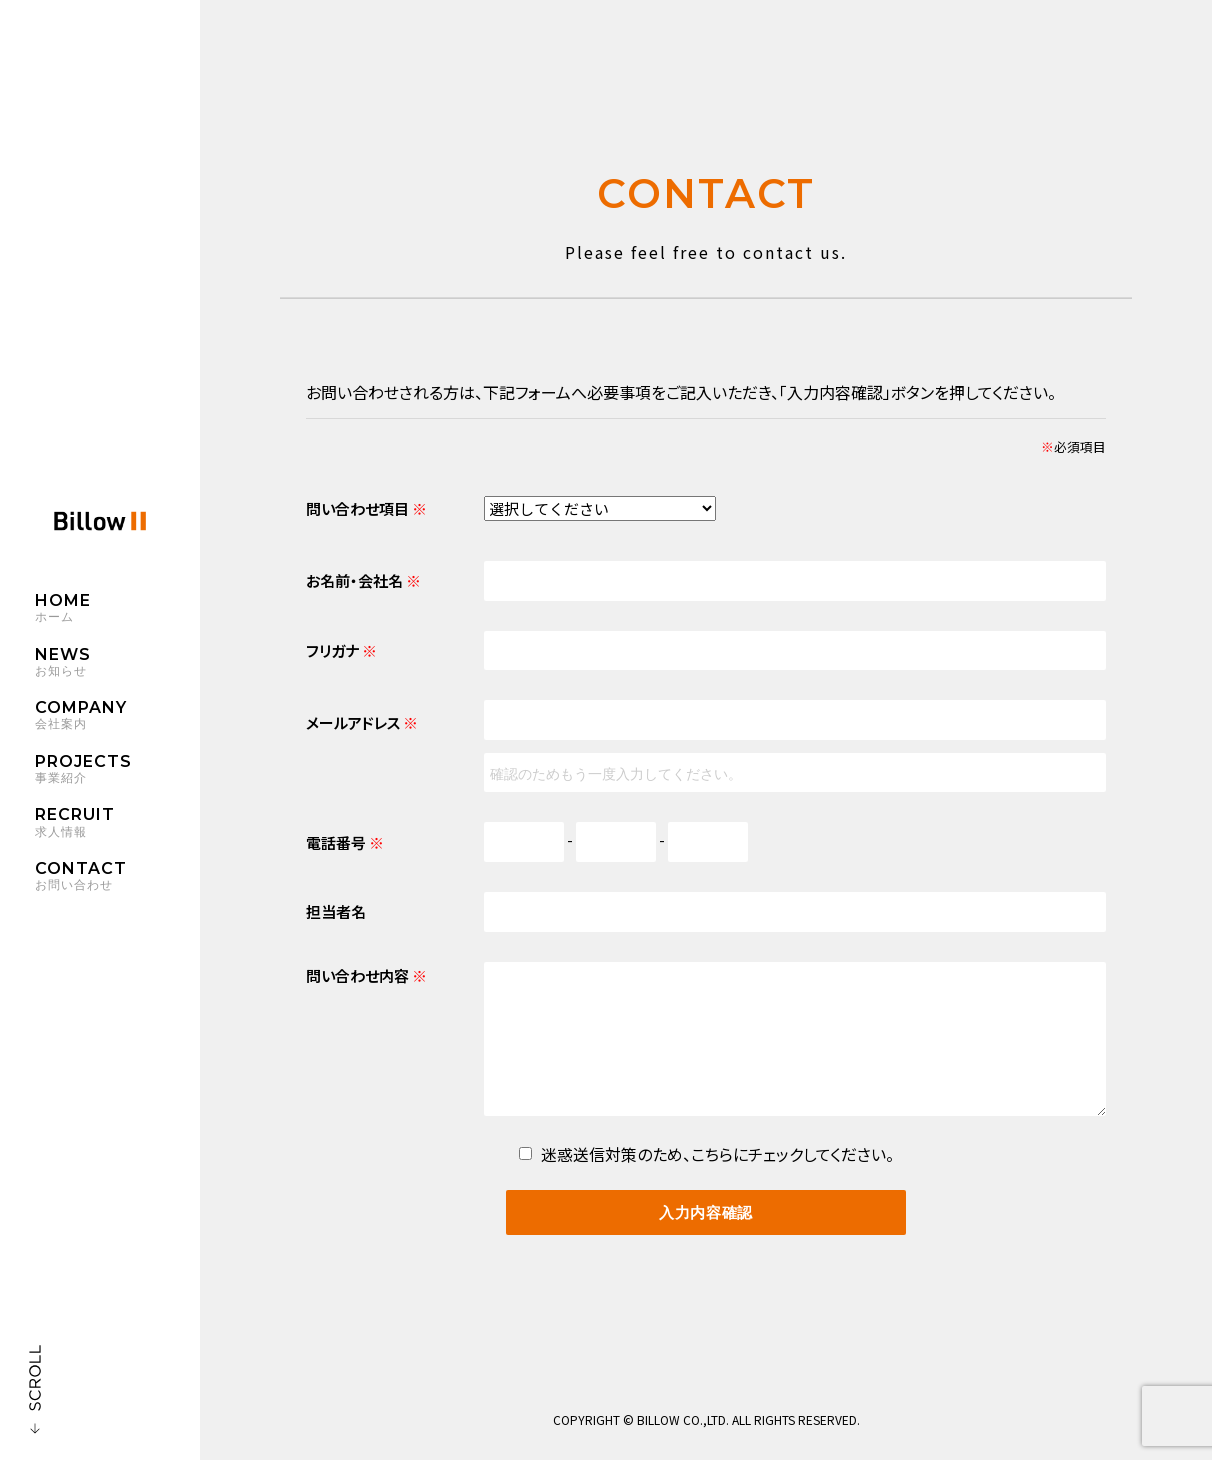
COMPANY (117, 719)
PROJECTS (117, 772)
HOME (117, 611)
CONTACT (117, 879)
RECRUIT (117, 826)
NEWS (117, 665)
